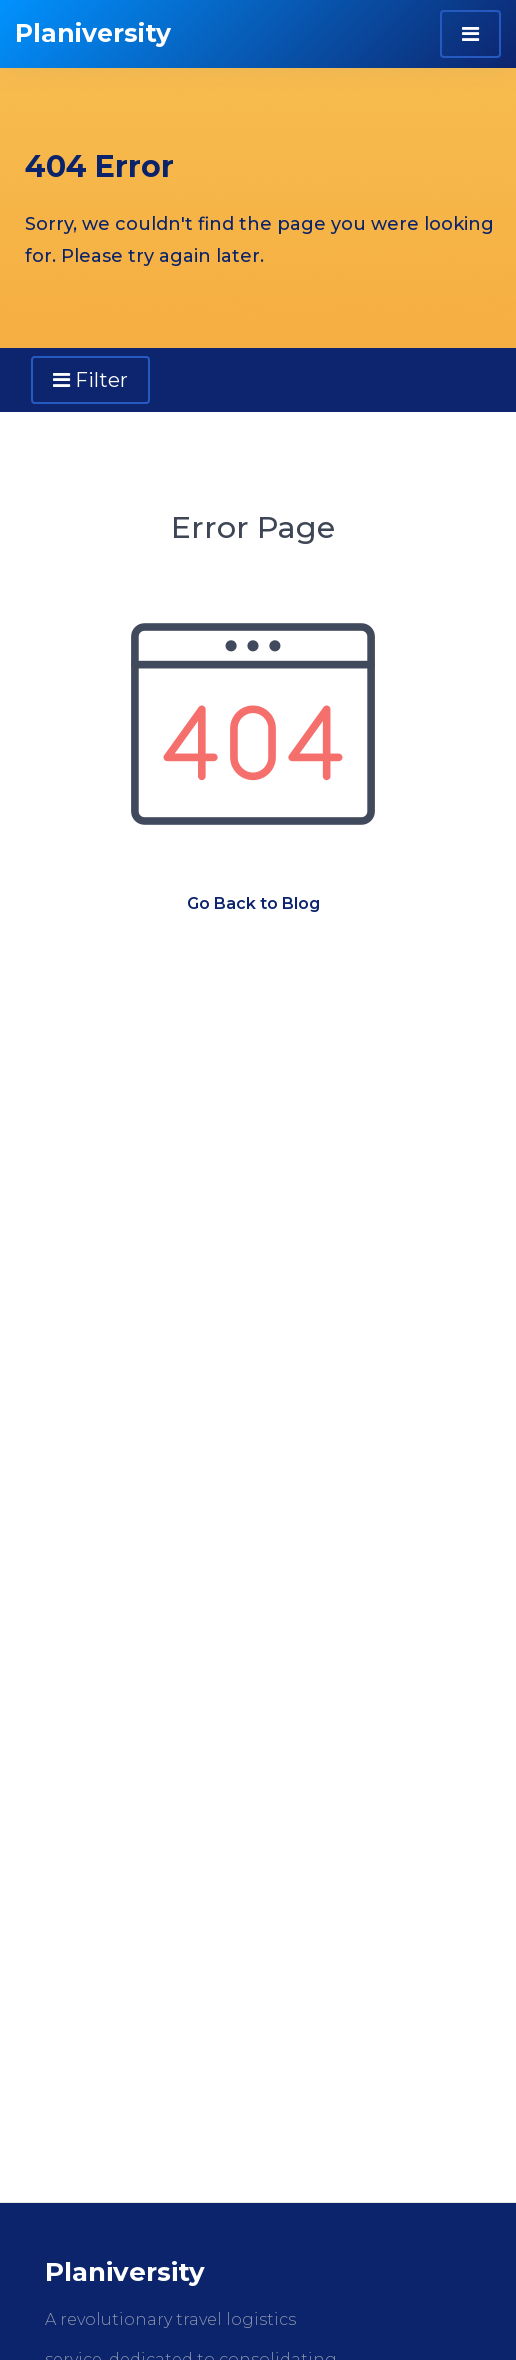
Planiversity (93, 33)
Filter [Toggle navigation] (90, 380)
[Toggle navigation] (470, 34)
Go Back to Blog (253, 903)
